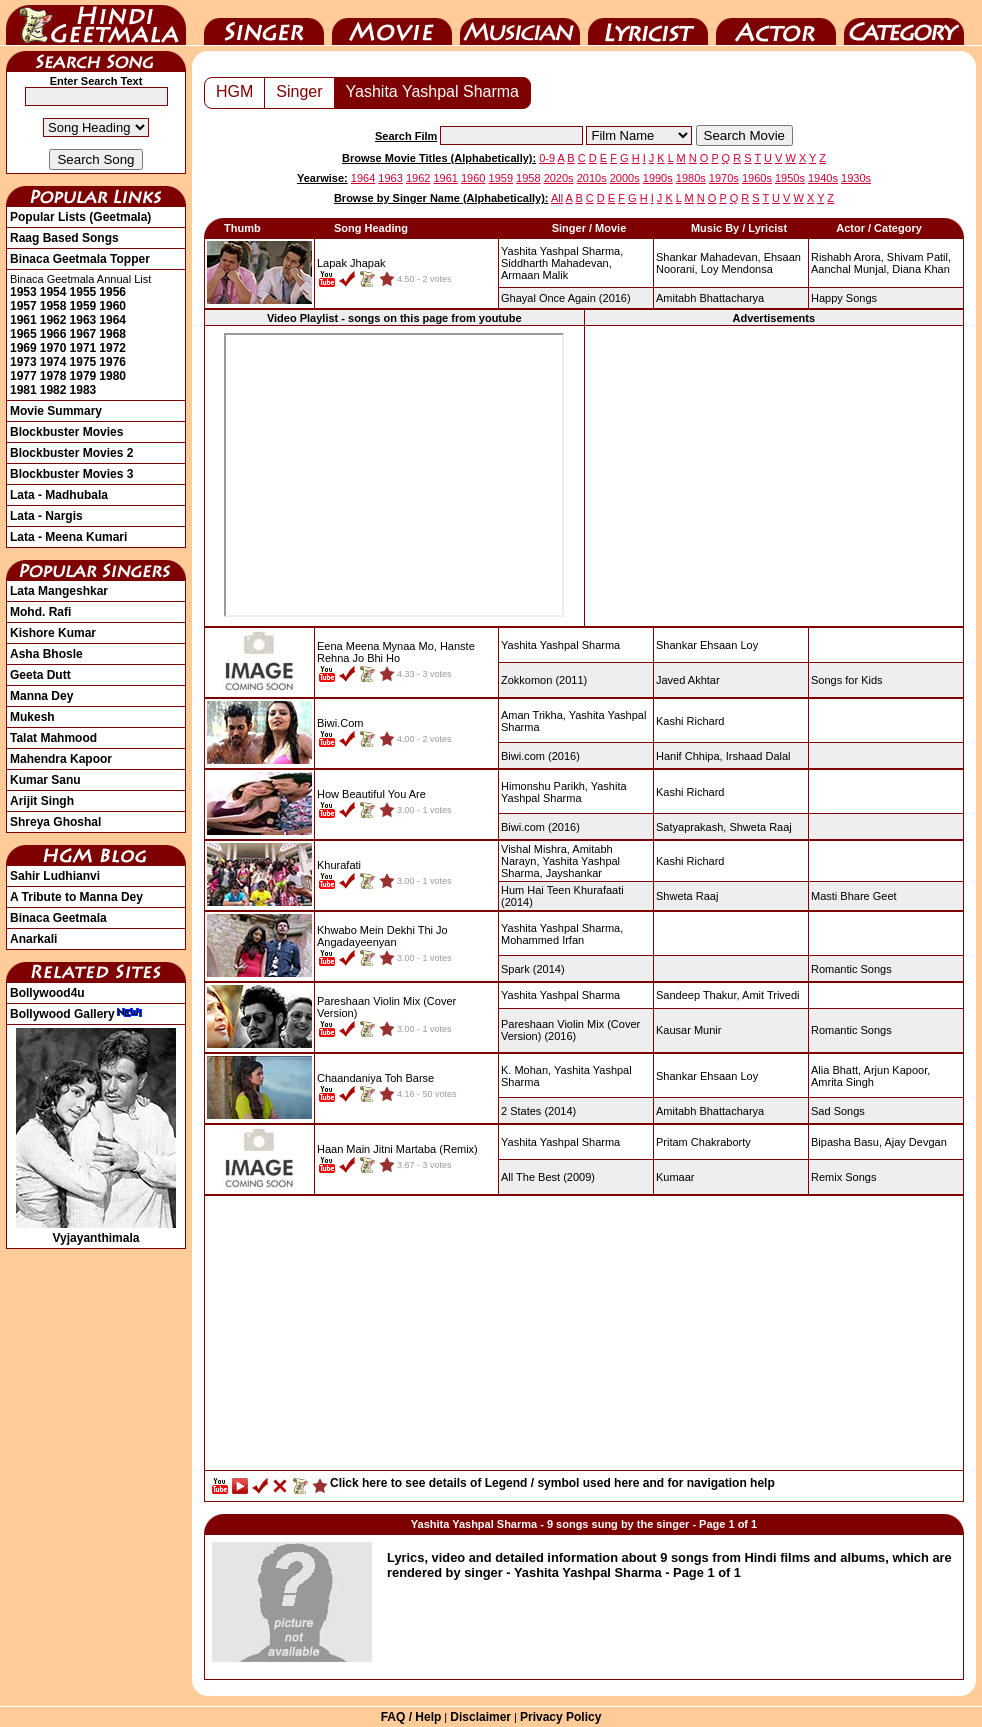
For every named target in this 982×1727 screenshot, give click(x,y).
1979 (83, 376)
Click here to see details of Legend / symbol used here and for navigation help (552, 1483)
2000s (625, 178)
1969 (23, 348)
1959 (83, 306)
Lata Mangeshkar (59, 591)
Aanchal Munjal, (850, 269)
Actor (776, 23)
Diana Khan (921, 269)
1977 (23, 376)
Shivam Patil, (919, 257)
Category (904, 23)
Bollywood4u (47, 993)
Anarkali (33, 939)
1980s (691, 178)
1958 (53, 306)
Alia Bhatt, (836, 1070)
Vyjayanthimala (96, 1231)
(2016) (566, 298)
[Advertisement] (774, 475)
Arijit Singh (42, 801)
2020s (559, 178)
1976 (112, 362)
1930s (856, 178)
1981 (23, 390)
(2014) (533, 969)
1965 (23, 334)
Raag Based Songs (64, 238)
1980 (112, 376)
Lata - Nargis (46, 516)
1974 (53, 362)
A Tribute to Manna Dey (76, 897)
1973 (23, 362)
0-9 (547, 158)
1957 (23, 306)
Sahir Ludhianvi (55, 876)
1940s (823, 178)
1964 (112, 320)
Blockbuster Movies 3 (71, 474)
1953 (23, 292)
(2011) (544, 680)
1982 (53, 390)
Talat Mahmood (53, 738)
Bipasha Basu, (846, 1142)
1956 (112, 292)
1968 (112, 334)
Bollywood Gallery (76, 1014)
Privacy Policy (560, 1717)
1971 (83, 348)
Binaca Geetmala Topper (80, 259)
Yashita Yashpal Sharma (432, 91)
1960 (112, 306)
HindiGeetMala (96, 23)
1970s (724, 178)
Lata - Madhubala (59, 495)
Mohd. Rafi (40, 612)
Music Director (520, 23)
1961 (23, 320)
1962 (53, 320)
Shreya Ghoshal (55, 822)
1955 (83, 292)
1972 (112, 348)
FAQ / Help (411, 1717)
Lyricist (648, 23)
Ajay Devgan (915, 1142)
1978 (53, 376)
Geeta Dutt (40, 675)
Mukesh (32, 717)
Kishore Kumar (53, 633)
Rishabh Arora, (847, 257)
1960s (757, 178)
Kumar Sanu (45, 780)
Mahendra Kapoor (61, 759)
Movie (392, 23)
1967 (83, 334)
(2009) (548, 1177)
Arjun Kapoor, (897, 1070)
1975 (83, 362)
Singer (264, 23)
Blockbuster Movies (66, 432)
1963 (83, 320)
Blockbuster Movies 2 (71, 453)
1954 (53, 292)
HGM (234, 91)
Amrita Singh (842, 1082)
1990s (658, 178)
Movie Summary (56, 411)
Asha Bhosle (46, 654)
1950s (790, 178)
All (557, 198)
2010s (592, 178)
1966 (53, 334)
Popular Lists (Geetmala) (80, 217)
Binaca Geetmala (58, 918)
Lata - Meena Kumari (68, 537)
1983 (83, 390)
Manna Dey (41, 696)
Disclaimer (480, 1717)
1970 (53, 348)
